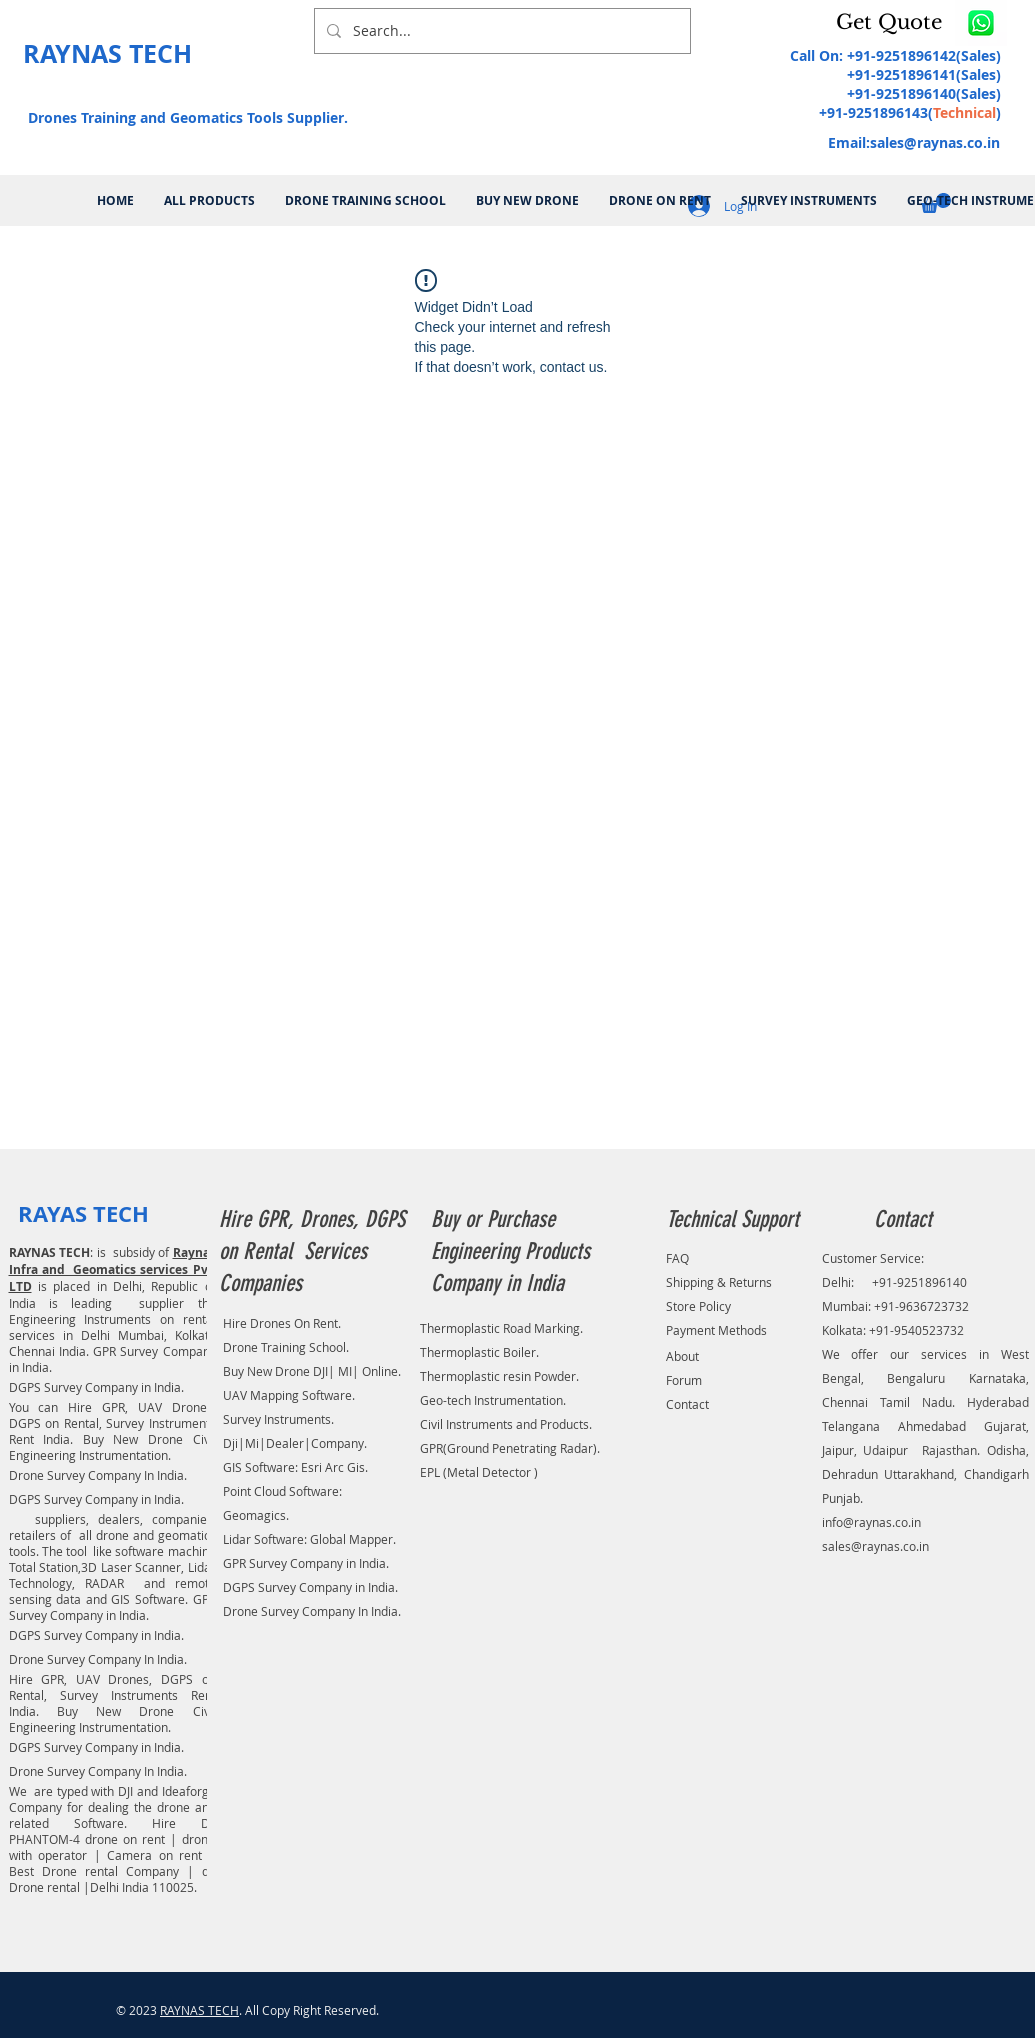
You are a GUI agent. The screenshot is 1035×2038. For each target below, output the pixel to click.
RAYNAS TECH (199, 2010)
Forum (684, 1380)
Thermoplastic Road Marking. (501, 1328)
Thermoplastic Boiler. (479, 1352)
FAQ (677, 1258)
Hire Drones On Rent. (282, 1323)
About (682, 1356)
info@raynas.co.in (871, 1522)
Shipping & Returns (719, 1282)
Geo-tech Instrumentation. (493, 1400)
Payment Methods (716, 1330)
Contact (687, 1404)
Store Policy (698, 1306)
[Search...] (500, 31)
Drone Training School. (286, 1347)
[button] (893, 22)
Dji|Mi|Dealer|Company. (295, 1443)
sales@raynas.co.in (935, 142)
